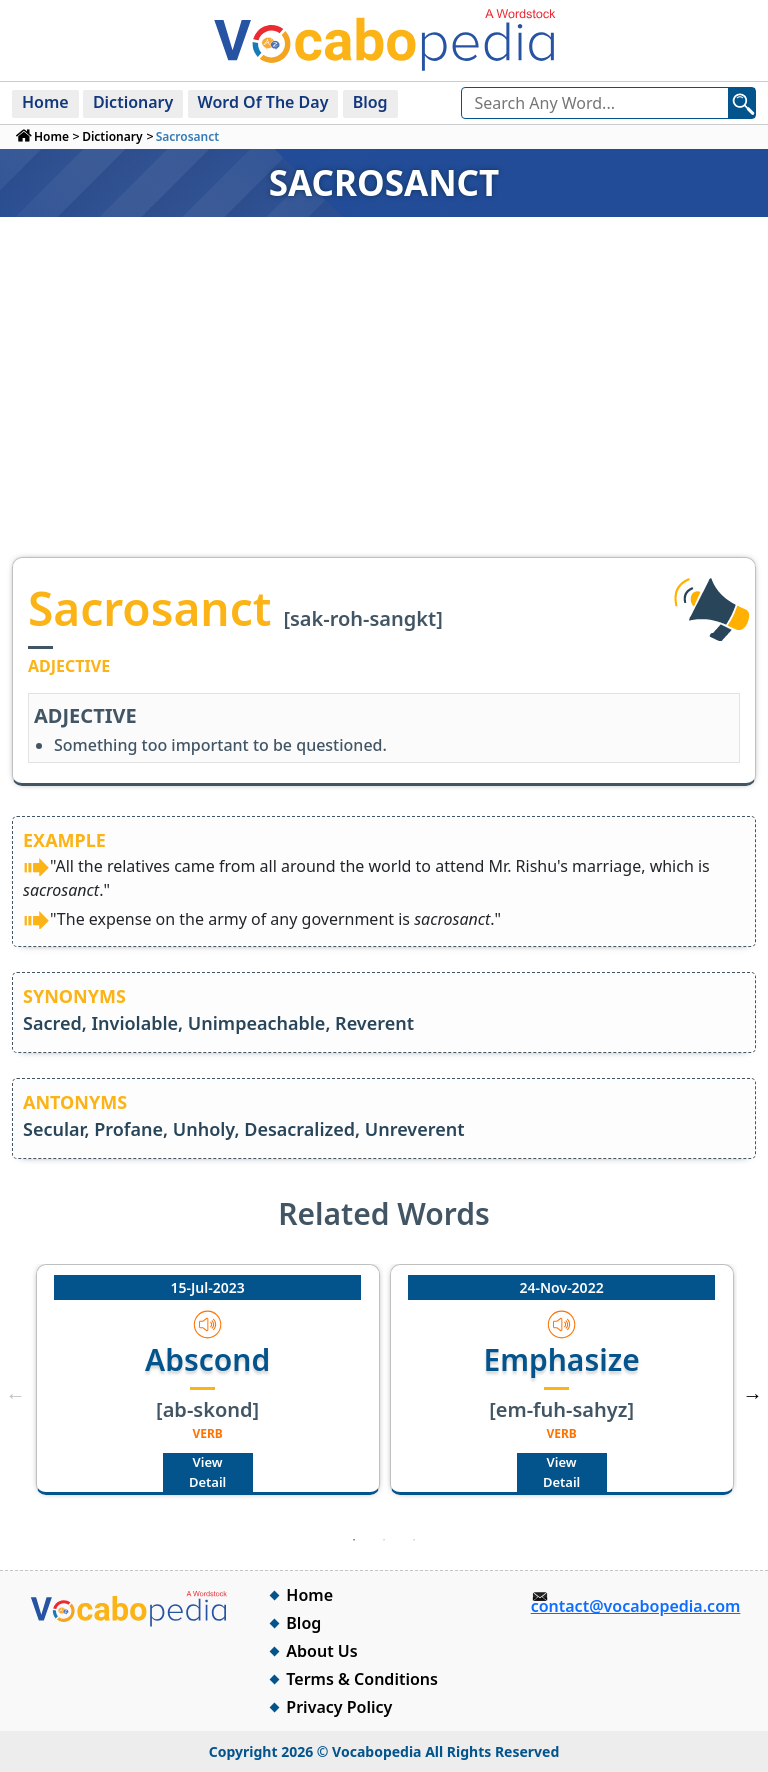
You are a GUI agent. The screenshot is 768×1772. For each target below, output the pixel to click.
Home (45, 102)
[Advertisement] (384, 407)
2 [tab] (384, 1540)
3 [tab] (414, 1540)
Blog (370, 102)
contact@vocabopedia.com (636, 1606)
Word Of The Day (263, 102)
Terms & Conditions (362, 1679)
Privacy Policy (339, 1707)
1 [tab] (354, 1540)
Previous (16, 1395)
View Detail (207, 1472)
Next (752, 1395)
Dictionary (133, 102)
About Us (321, 1651)
